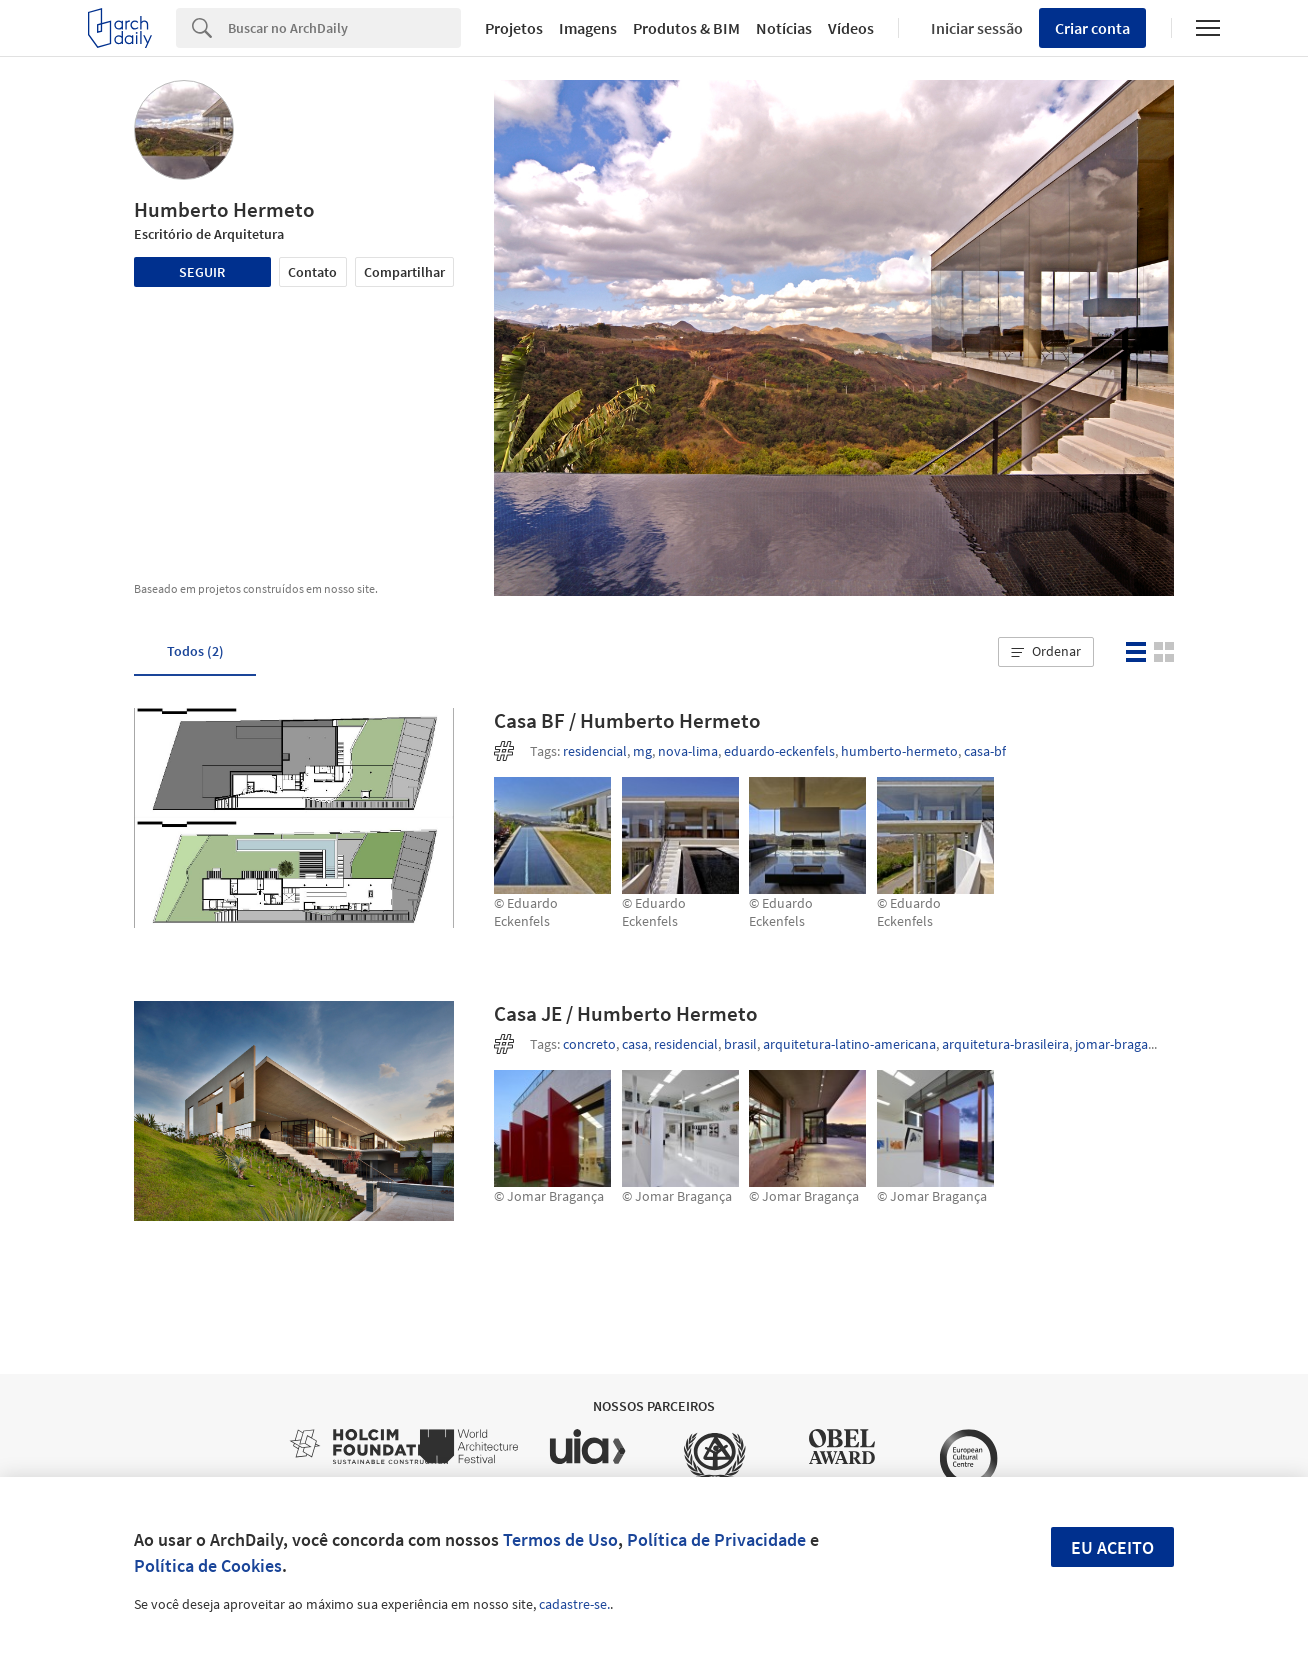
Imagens (588, 28)
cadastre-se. (574, 1604)
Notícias (784, 28)
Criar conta (1092, 28)
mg (642, 751)
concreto (589, 1044)
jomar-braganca (1122, 1044)
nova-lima (688, 751)
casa (635, 1044)
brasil (740, 1044)
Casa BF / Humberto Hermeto (627, 720)
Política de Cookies (208, 1565)
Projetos (514, 28)
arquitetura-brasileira (1005, 1044)
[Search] (344, 28)
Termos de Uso (560, 1539)
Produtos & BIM (686, 28)
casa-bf (985, 751)
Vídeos (851, 28)
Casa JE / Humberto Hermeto (626, 1013)
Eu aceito (1112, 1547)
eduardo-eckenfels (779, 751)
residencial (595, 751)
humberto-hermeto (899, 751)
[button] (1046, 652)
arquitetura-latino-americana (849, 1044)
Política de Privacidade (716, 1539)
